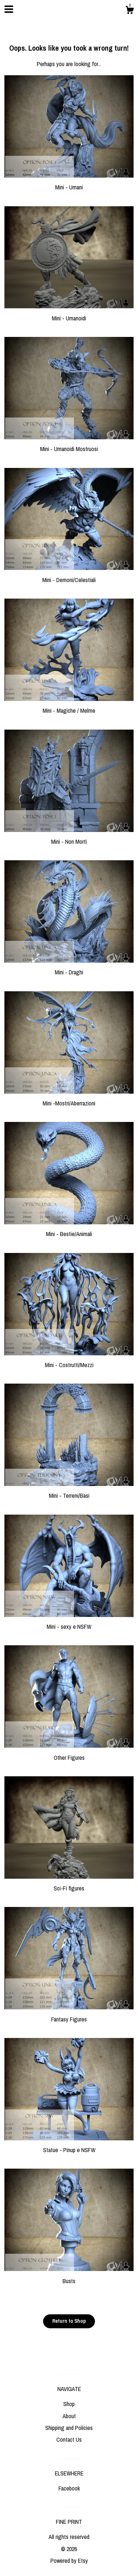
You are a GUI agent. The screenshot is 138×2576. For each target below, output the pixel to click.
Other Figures (69, 1753)
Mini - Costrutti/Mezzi (69, 1361)
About (69, 2416)
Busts (69, 2276)
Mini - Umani (69, 183)
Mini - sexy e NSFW (69, 1622)
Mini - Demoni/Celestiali (69, 575)
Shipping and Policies (69, 2428)
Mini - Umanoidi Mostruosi (69, 445)
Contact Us (69, 2439)
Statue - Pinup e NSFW (69, 2146)
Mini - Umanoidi (69, 314)
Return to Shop (69, 2321)
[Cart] (129, 11)
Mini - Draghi (69, 968)
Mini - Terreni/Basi (69, 1491)
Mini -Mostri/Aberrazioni (69, 1099)
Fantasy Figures (69, 2015)
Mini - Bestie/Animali (69, 1230)
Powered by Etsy (69, 2561)
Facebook (69, 2488)
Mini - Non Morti (69, 837)
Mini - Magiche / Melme (69, 706)
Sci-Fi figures (69, 1884)
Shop (69, 2404)
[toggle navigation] (8, 9)
